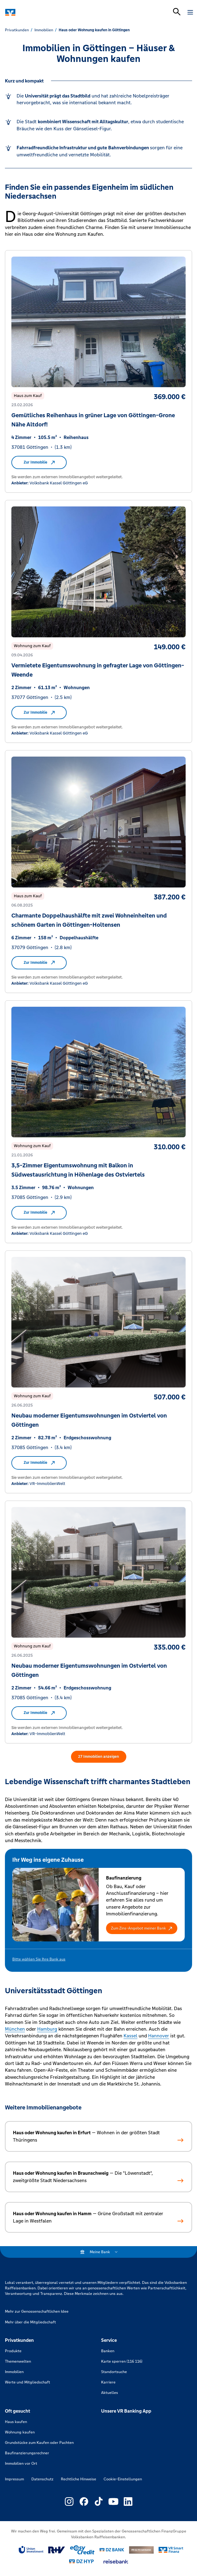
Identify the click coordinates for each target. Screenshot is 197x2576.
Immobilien (14, 2371)
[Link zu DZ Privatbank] (141, 2550)
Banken (107, 2351)
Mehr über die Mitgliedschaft (30, 2322)
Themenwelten (18, 2361)
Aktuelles (109, 2392)
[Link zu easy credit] (82, 2550)
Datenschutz (42, 2479)
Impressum (14, 2479)
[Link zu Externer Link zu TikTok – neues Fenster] (99, 2501)
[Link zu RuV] (56, 2550)
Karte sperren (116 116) (121, 2361)
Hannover (158, 2036)
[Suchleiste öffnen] (176, 11)
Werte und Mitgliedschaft (27, 2382)
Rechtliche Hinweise (78, 2479)
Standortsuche (114, 2371)
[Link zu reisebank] (116, 2561)
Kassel (130, 2036)
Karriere (108, 2382)
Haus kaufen (16, 2421)
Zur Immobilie (39, 462)
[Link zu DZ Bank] (112, 2549)
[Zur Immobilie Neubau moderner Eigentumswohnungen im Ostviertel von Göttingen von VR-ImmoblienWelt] (98, 1371)
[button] (142, 1928)
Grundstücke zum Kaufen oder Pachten (39, 2442)
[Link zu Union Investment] (31, 2550)
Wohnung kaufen (20, 2432)
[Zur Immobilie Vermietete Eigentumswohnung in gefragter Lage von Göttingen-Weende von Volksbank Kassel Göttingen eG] (98, 621)
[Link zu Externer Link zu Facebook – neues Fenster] (84, 2501)
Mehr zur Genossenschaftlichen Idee (37, 2311)
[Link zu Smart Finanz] (171, 2550)
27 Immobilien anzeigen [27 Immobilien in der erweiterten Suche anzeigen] (98, 1756)
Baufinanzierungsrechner (27, 2453)
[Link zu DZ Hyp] (81, 2561)
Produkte (13, 2351)
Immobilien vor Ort (21, 2463)
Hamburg (47, 2029)
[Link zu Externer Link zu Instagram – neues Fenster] (69, 2501)
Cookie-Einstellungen (123, 2479)
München (15, 2029)
